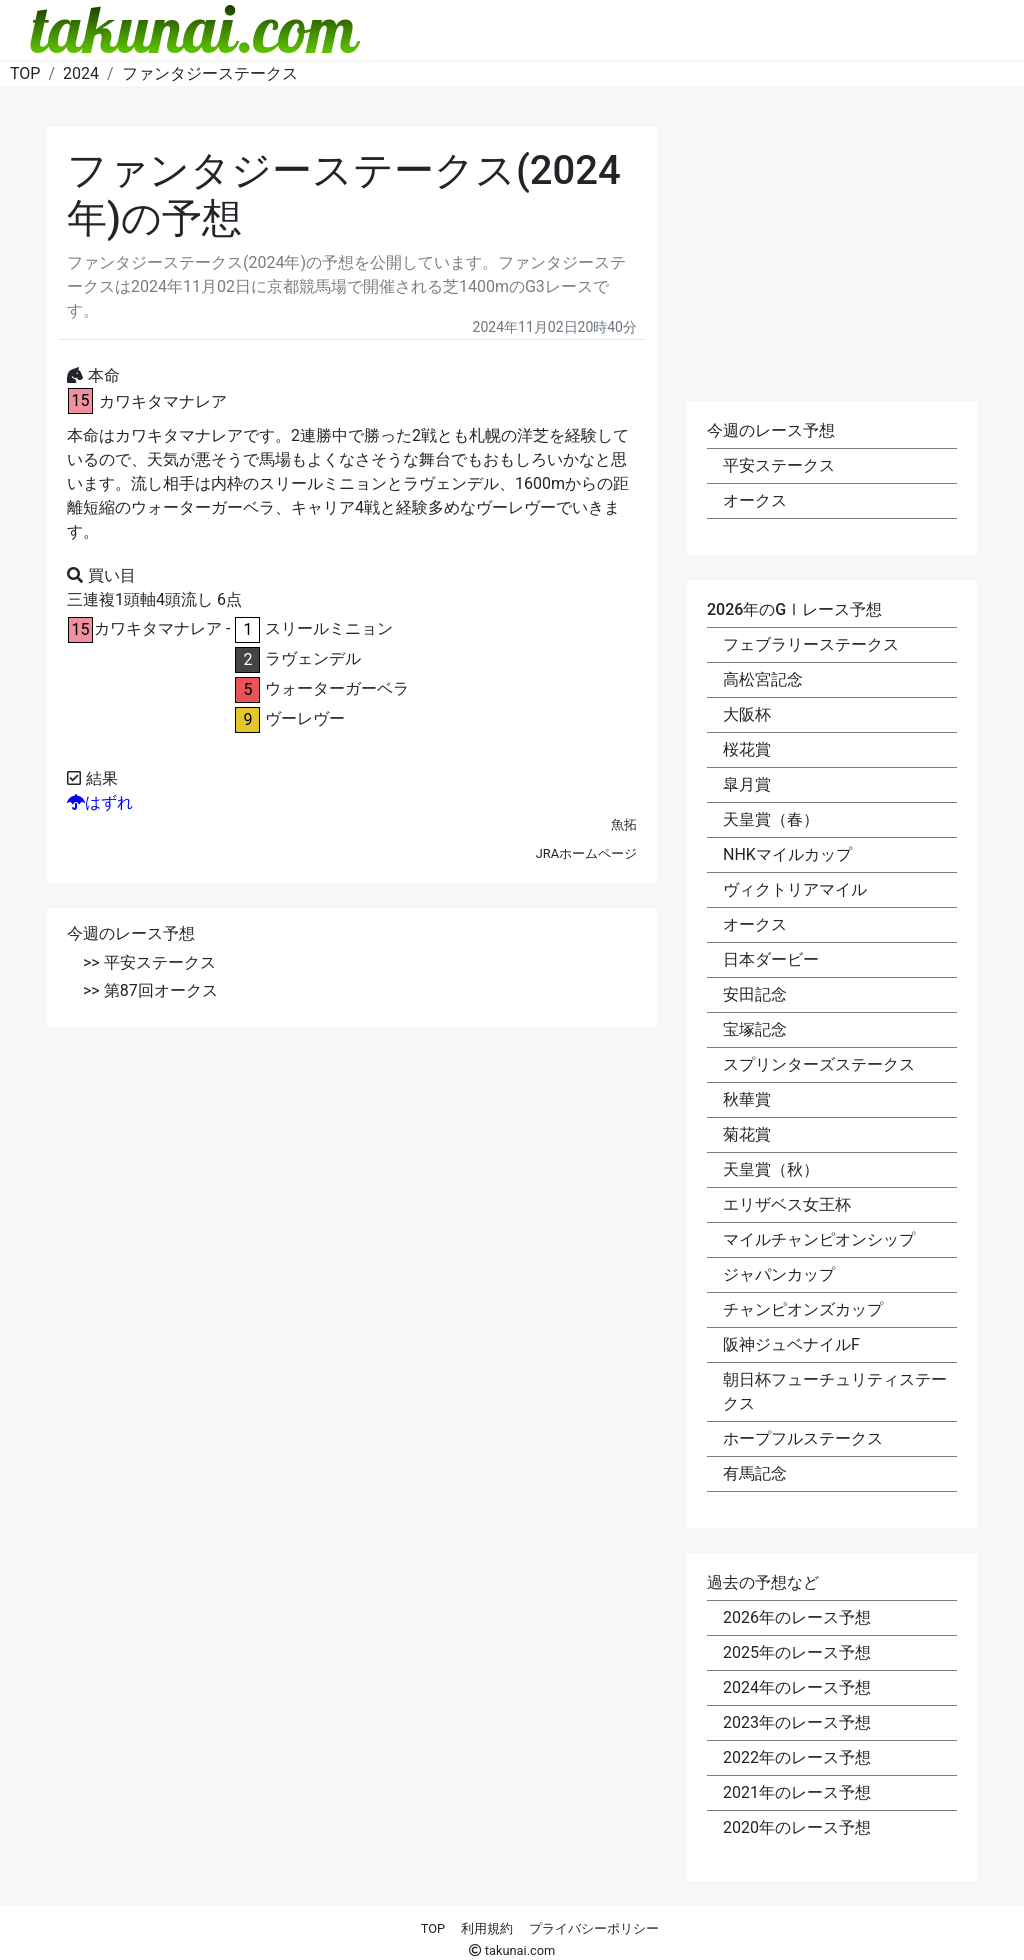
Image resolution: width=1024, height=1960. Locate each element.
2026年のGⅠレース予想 (794, 609)
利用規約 (487, 1928)
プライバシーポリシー (594, 1928)
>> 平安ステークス (149, 962)
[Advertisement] (352, 1192)
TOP (433, 1928)
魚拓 (624, 824)
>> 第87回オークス (150, 990)
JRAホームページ (586, 853)
